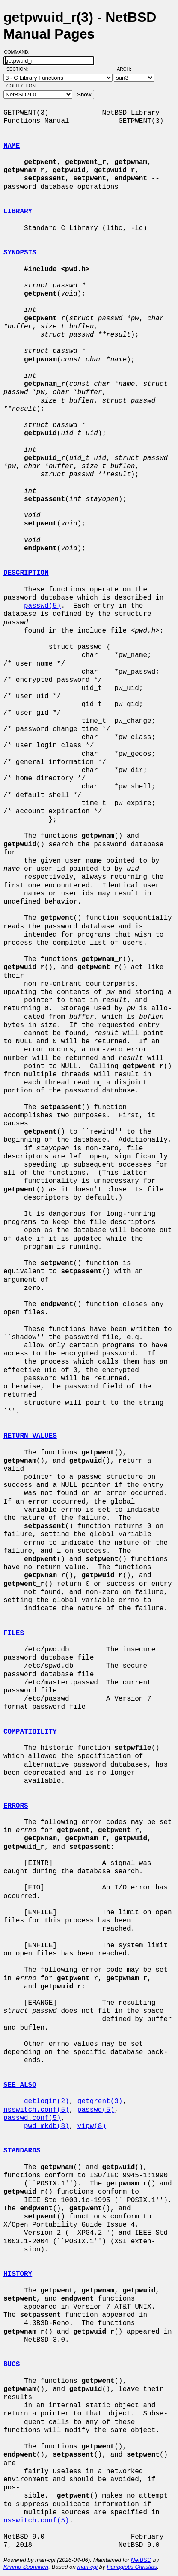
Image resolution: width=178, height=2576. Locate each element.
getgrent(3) (100, 2101)
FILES (13, 1633)
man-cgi (87, 2567)
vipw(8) (91, 2126)
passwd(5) (42, 606)
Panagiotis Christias (132, 2567)
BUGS (11, 2364)
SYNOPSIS (19, 252)
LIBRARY (17, 211)
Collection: (21, 85)
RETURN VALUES (30, 1436)
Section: (19, 69)
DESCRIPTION (26, 573)
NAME (11, 146)
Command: (19, 51)
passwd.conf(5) (32, 2118)
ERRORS (15, 1806)
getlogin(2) (46, 2101)
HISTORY (17, 2274)
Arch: (128, 69)
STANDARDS (21, 2150)
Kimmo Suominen (25, 2567)
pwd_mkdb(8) (46, 2126)
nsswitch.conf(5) (36, 2110)
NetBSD (141, 2560)
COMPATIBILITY (30, 1732)
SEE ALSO (19, 2085)
